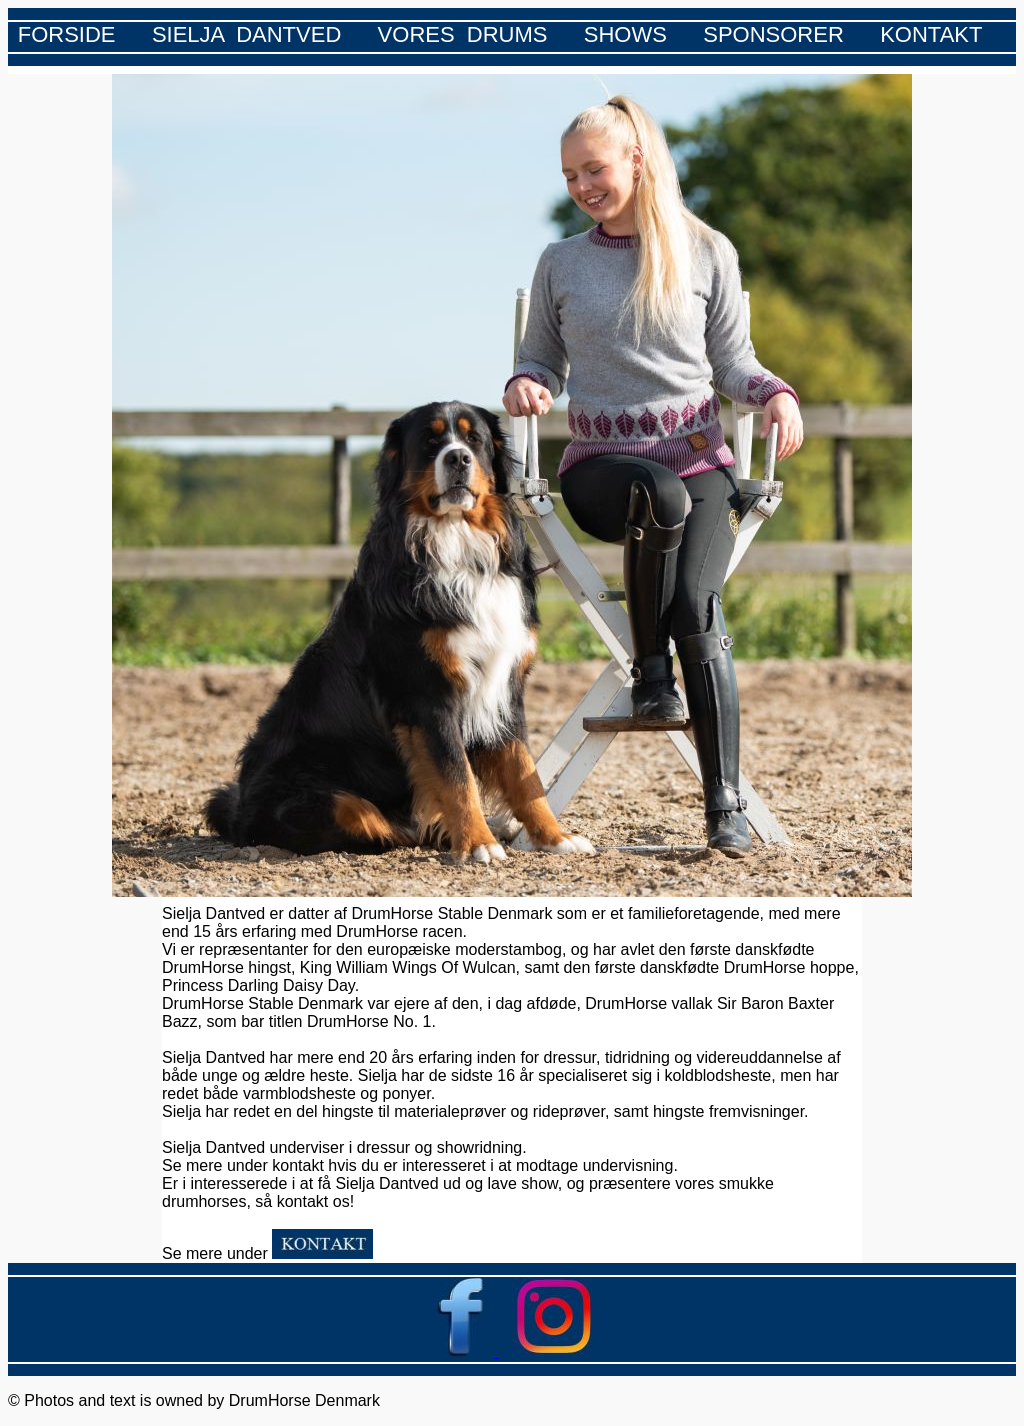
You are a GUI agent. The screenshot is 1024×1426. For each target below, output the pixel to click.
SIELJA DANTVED (246, 34)
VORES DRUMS (463, 34)
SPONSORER (773, 34)
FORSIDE (67, 34)
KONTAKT (931, 34)
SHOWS (625, 34)
